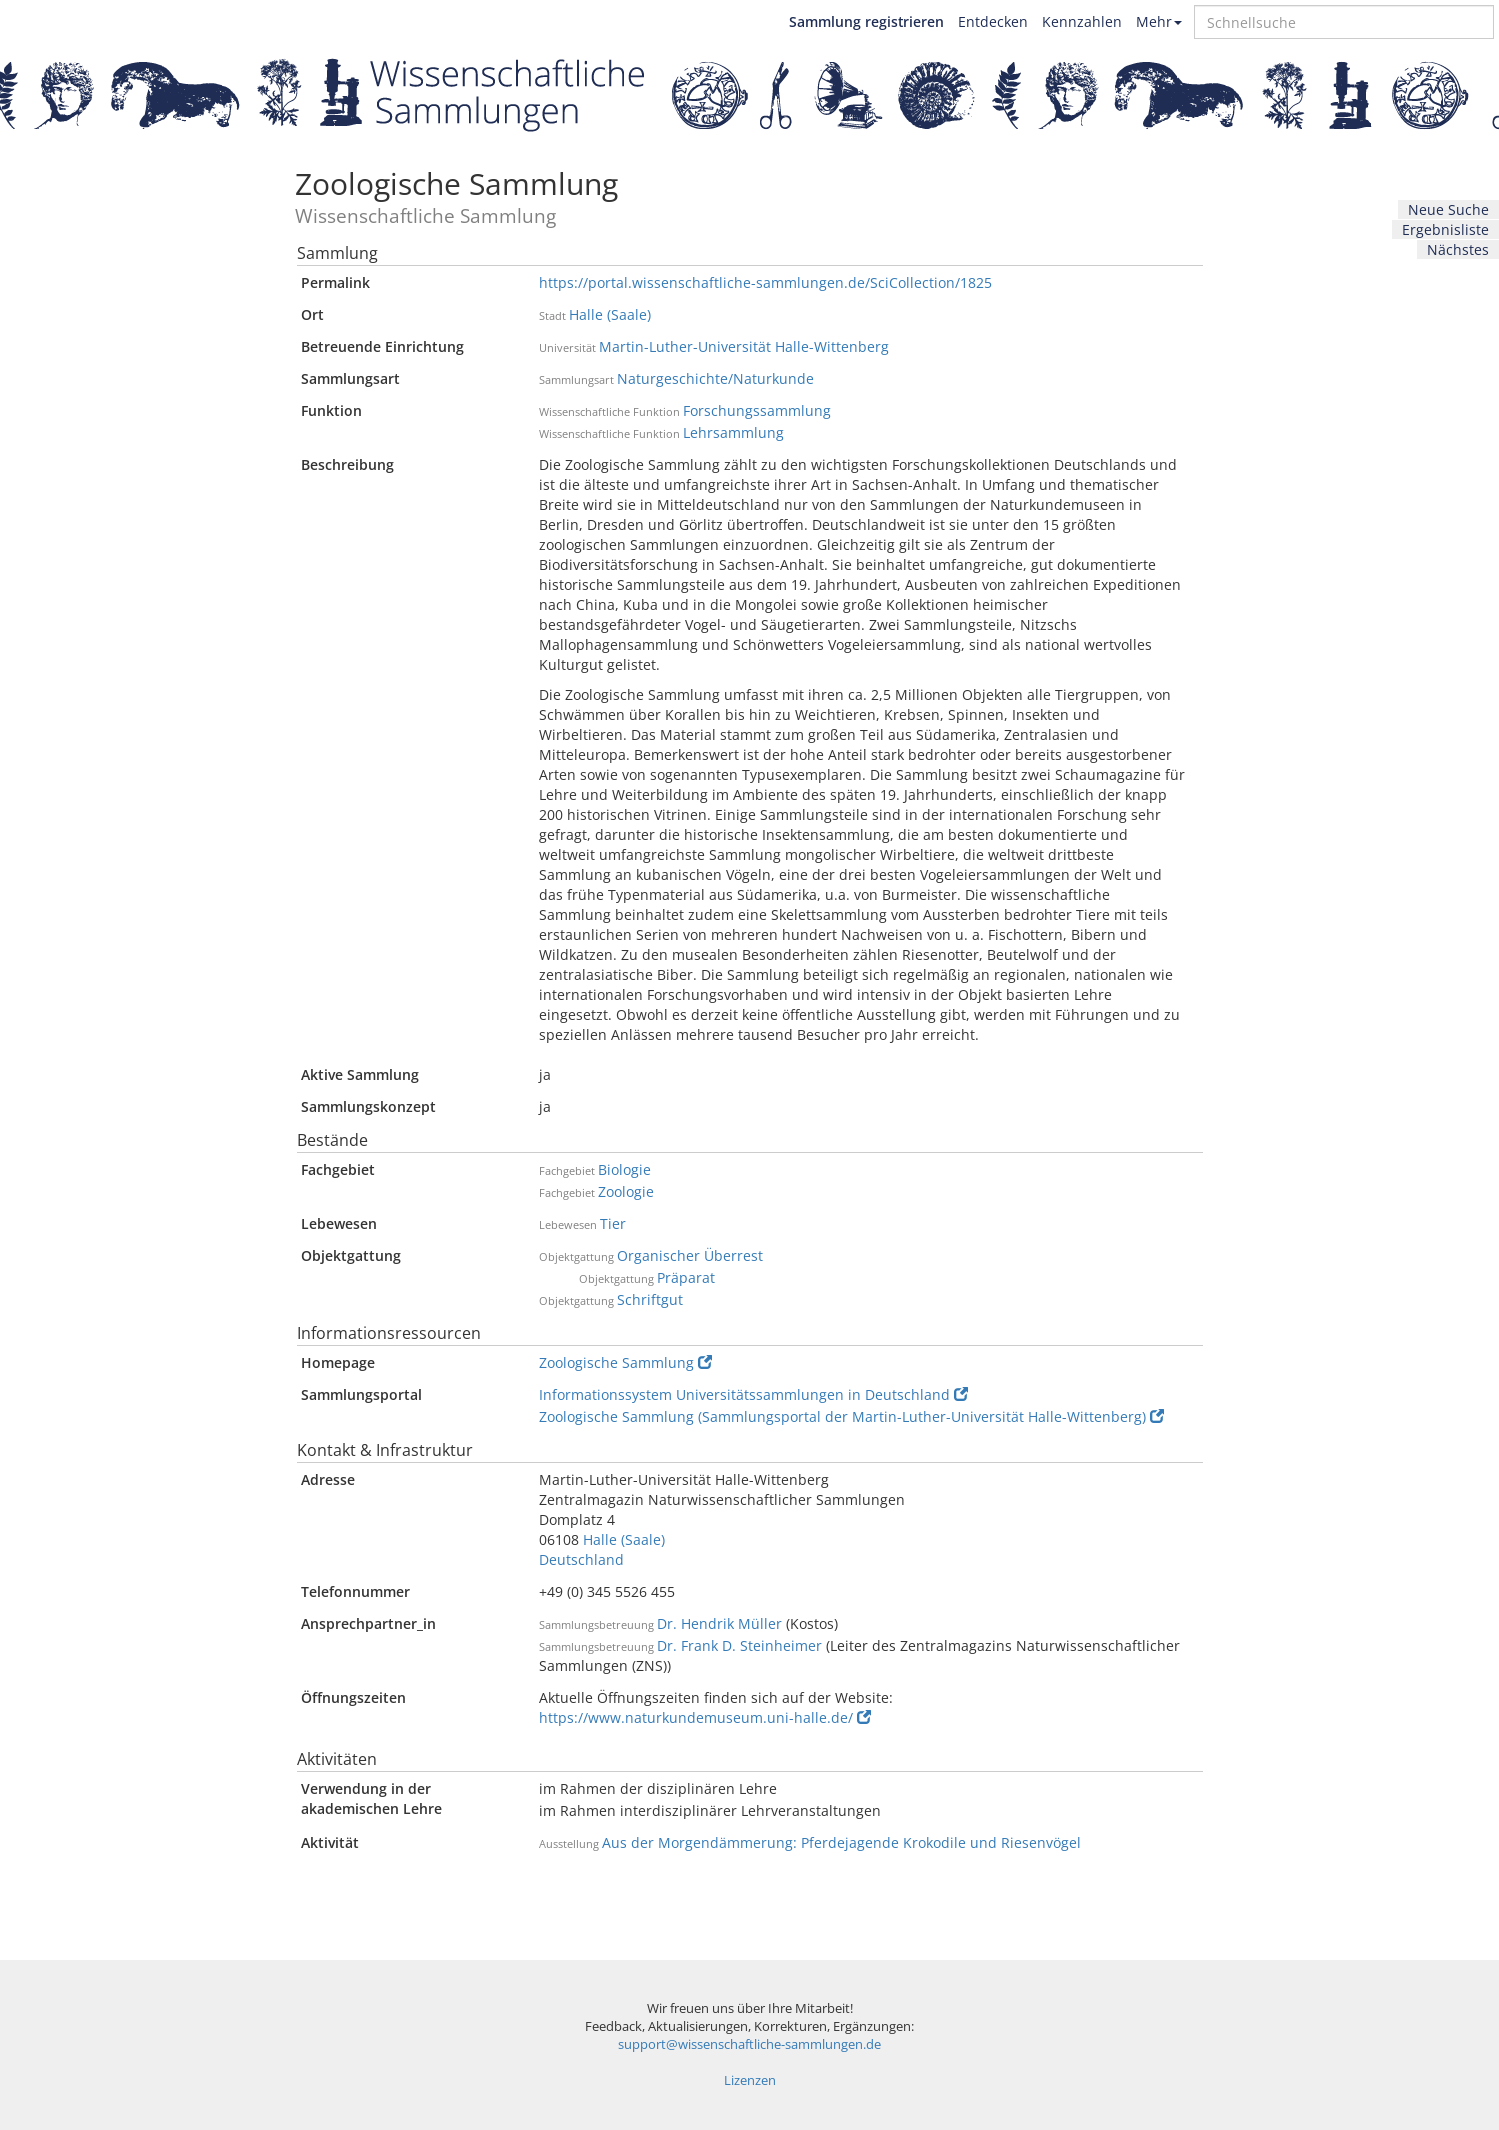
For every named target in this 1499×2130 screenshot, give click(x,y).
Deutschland (581, 1559)
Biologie (624, 1169)
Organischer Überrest (690, 1255)
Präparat (686, 1277)
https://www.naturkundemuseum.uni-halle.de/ (705, 1717)
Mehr (1159, 21)
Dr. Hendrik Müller (719, 1623)
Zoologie (626, 1191)
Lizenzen (750, 2080)
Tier (613, 1223)
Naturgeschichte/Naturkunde (715, 378)
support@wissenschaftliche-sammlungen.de (749, 2044)
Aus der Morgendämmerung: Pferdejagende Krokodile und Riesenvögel (841, 1842)
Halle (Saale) (610, 314)
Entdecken (993, 21)
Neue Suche (1448, 209)
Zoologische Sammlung (625, 1362)
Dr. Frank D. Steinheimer (739, 1645)
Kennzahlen (1082, 21)
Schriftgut (650, 1299)
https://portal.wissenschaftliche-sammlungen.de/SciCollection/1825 (765, 282)
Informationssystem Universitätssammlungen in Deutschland (753, 1394)
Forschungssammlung (757, 410)
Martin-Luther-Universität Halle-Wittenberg (744, 346)
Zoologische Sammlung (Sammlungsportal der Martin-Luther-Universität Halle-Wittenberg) (851, 1416)
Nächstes (1458, 249)
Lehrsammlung (733, 432)
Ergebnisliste (1445, 229)
